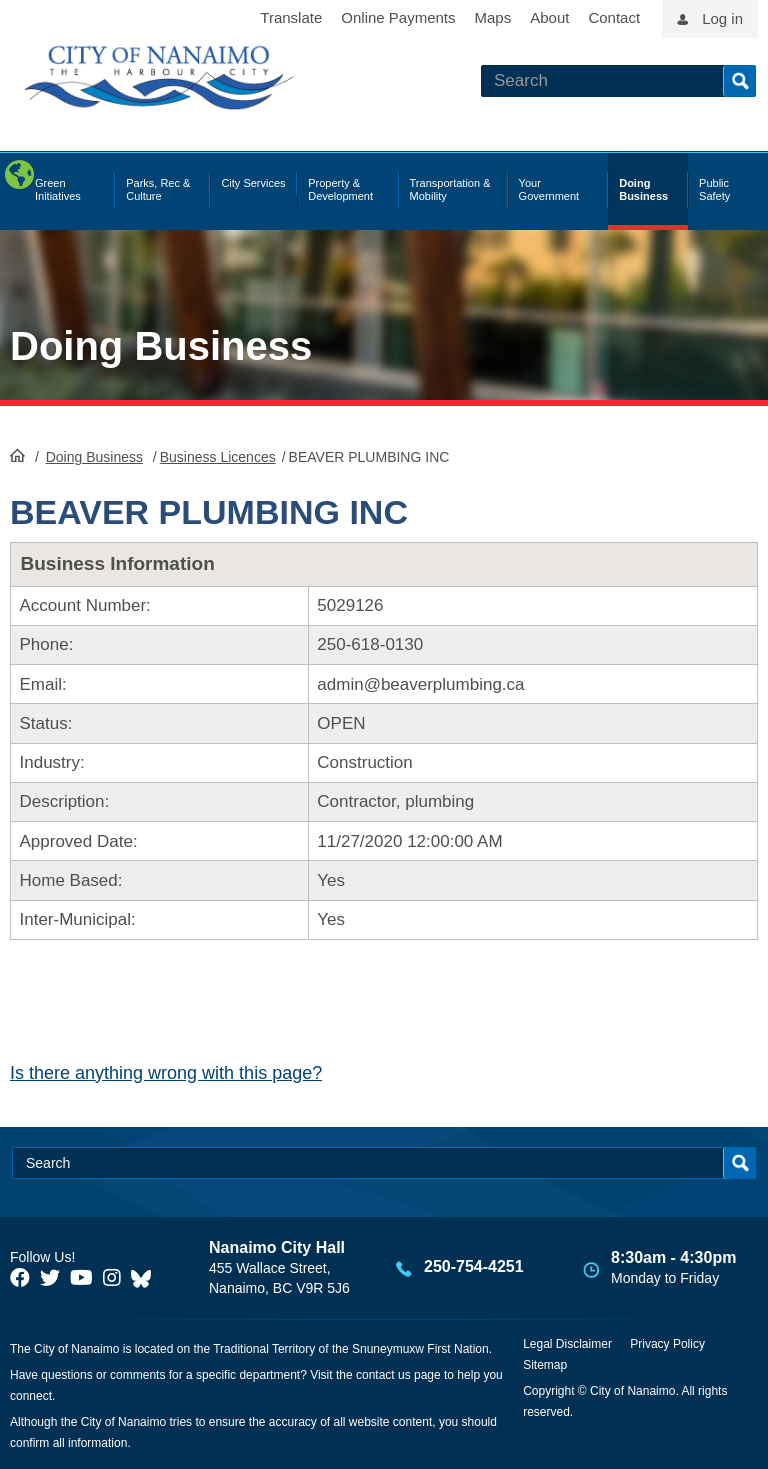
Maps (493, 17)
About (549, 17)
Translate (291, 17)
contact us (383, 1375)
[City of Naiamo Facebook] (20, 1278)
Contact (614, 17)
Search (739, 81)
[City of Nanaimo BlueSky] (146, 1278)
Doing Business (161, 346)
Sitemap (545, 1365)
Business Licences (218, 457)
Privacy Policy (667, 1344)
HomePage (17, 455)
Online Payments (398, 17)
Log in (722, 18)
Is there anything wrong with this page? (166, 1073)
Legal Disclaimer (567, 1344)
